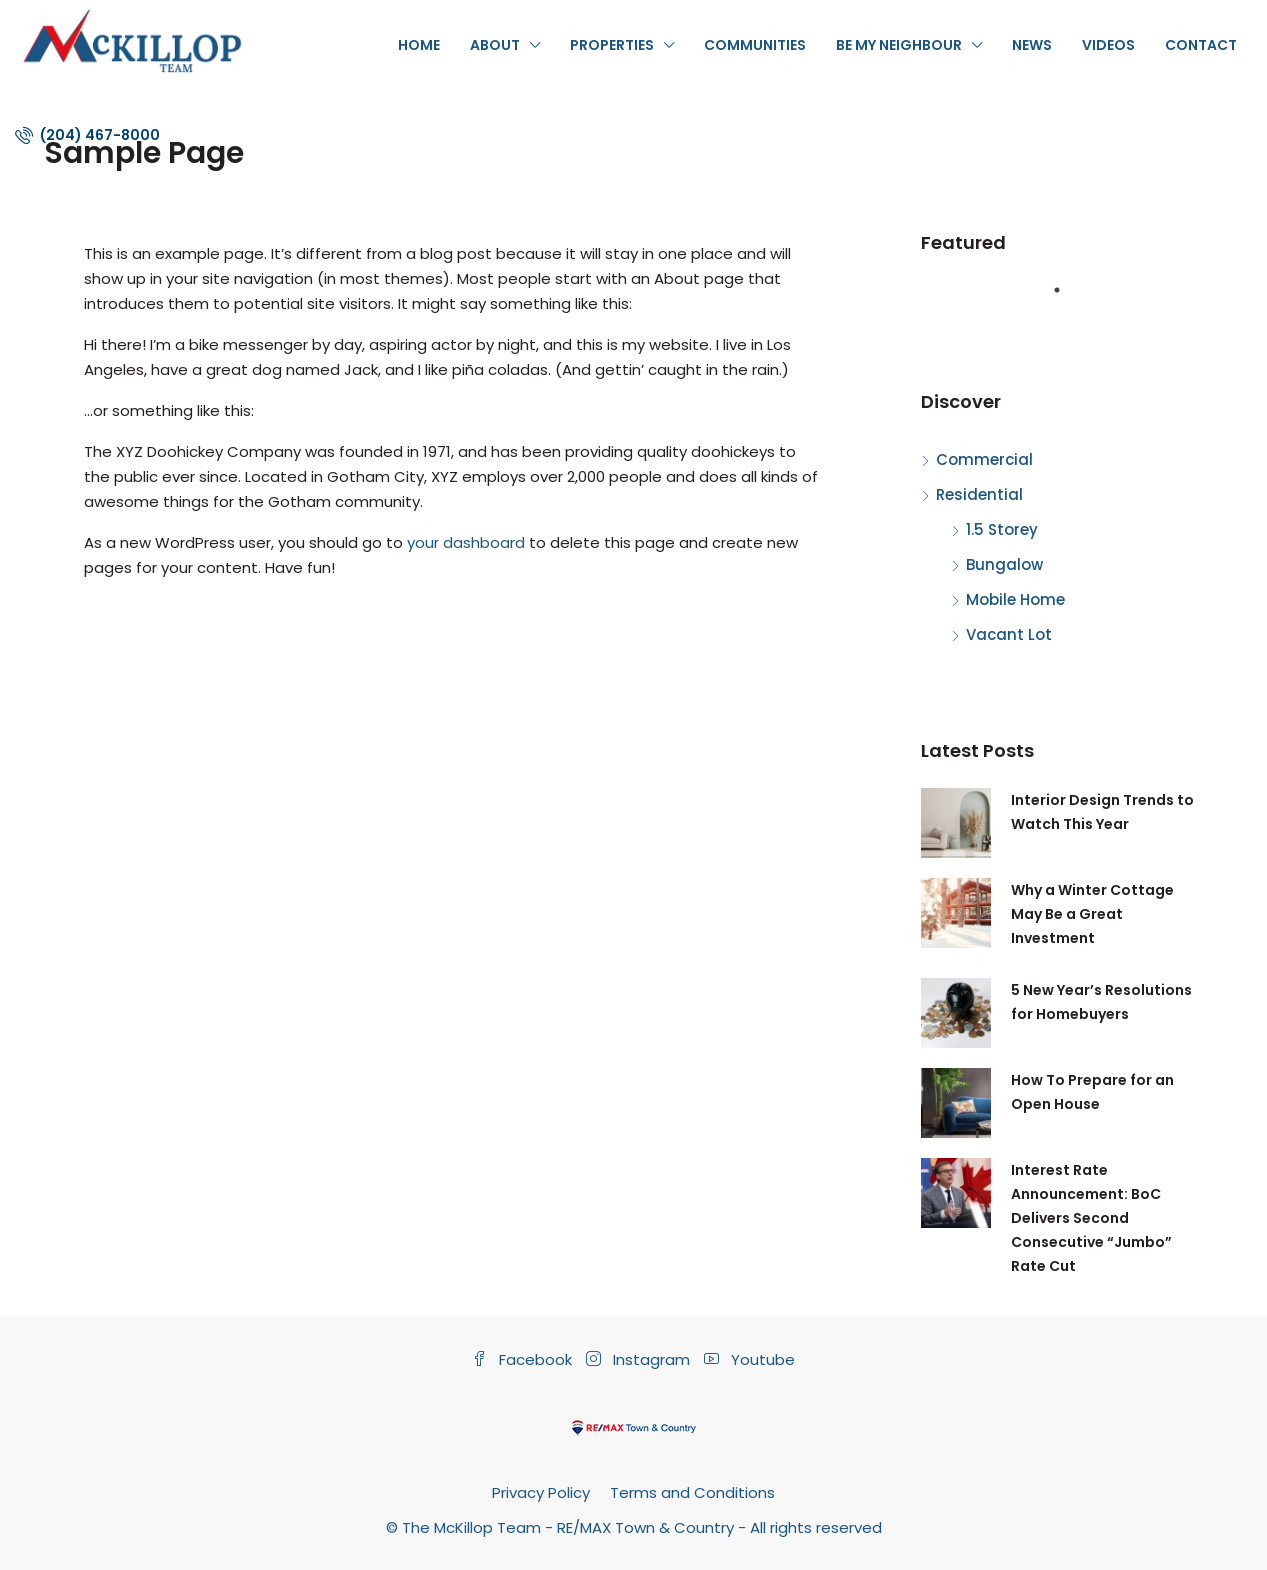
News (1032, 45)
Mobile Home (1015, 599)
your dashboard (466, 542)
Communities (755, 45)
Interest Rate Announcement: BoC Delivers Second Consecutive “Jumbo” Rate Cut (1091, 1218)
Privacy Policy (541, 1492)
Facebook (524, 1359)
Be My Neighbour (899, 45)
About (495, 45)
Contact (1201, 45)
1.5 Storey (1002, 529)
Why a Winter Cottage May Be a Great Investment (1092, 914)
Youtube (749, 1359)
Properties (612, 45)
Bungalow (1004, 564)
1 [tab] (1067, 298)
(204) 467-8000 (87, 135)
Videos (1108, 45)
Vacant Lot (1009, 634)
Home (419, 45)
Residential (979, 494)
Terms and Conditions (692, 1492)
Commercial (984, 459)
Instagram (640, 1359)
